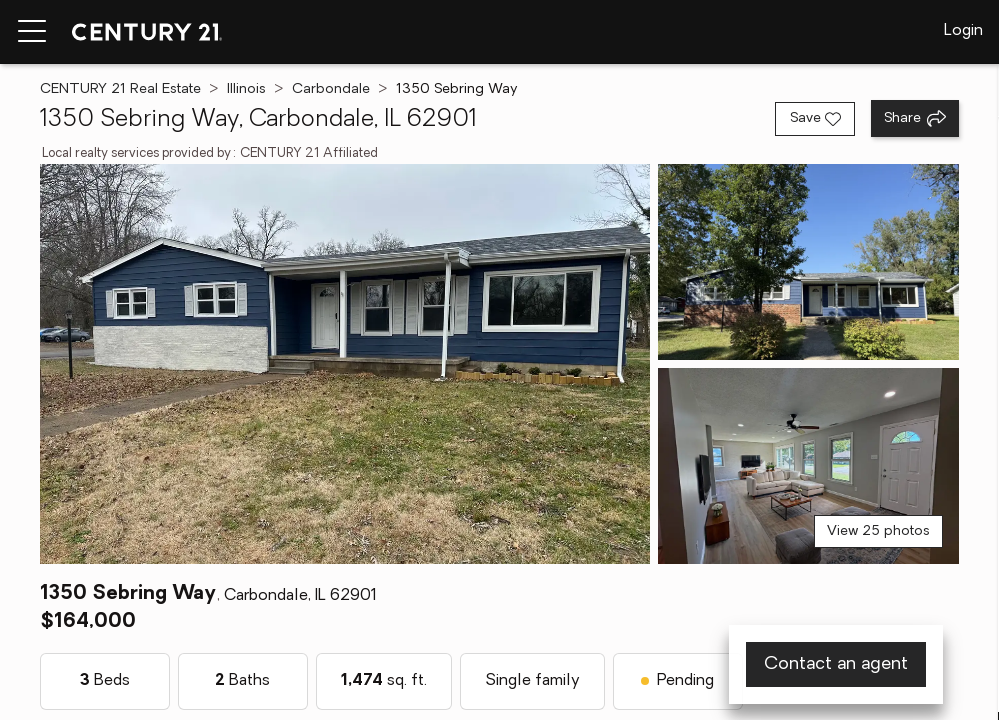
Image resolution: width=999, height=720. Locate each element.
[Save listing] (815, 119)
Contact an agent (836, 664)
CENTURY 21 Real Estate (120, 89)
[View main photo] (345, 364)
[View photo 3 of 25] (808, 466)
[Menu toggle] (32, 32)
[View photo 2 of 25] (808, 262)
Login (963, 31)
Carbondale (331, 89)
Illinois (246, 89)
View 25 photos (878, 531)
